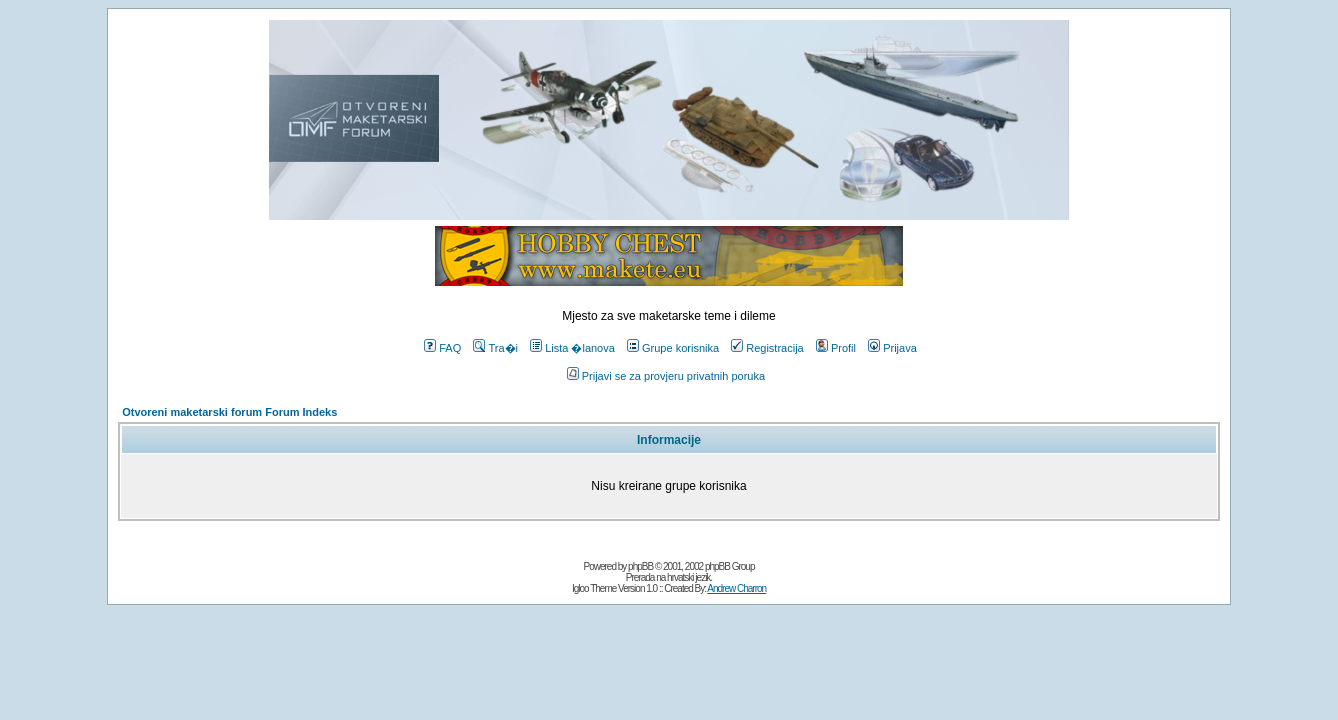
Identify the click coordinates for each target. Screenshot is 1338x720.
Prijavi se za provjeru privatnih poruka (666, 376)
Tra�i (495, 348)
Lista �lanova (572, 348)
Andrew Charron (736, 588)
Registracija (767, 348)
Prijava (892, 348)
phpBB (640, 566)
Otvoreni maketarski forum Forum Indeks (229, 412)
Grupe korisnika (673, 348)
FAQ (442, 348)
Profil (836, 348)
